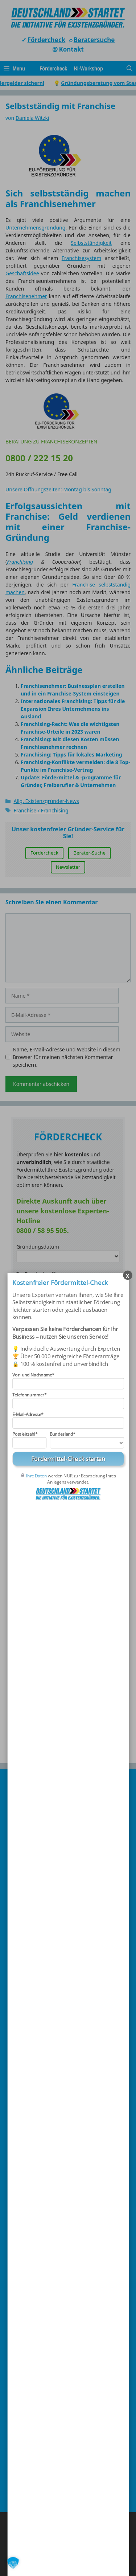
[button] (13, 2563)
